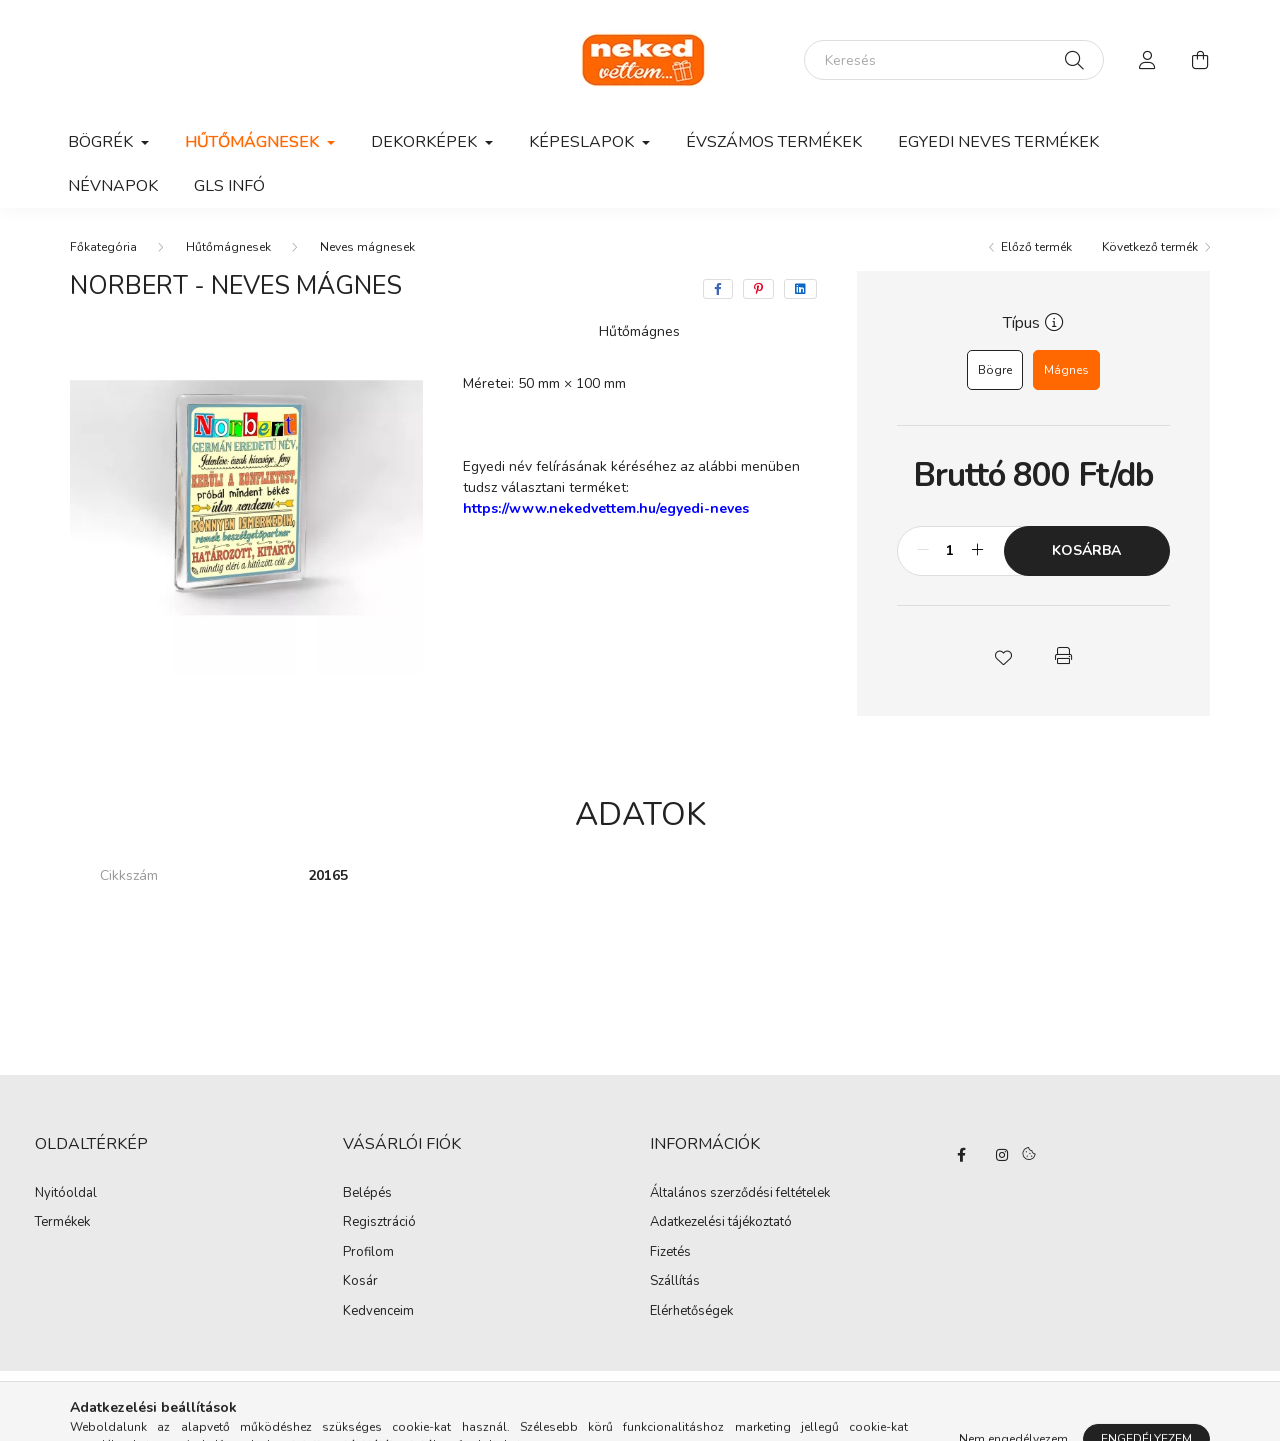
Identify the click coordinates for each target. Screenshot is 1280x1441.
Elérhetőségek (691, 1311)
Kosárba (1086, 550)
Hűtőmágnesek (228, 247)
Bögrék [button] (102, 142)
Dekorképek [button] (426, 142)
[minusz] (923, 551)
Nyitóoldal (66, 1194)
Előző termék (1036, 247)
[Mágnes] (1066, 370)
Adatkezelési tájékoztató (721, 1222)
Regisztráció (379, 1223)
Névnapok (113, 186)
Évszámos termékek (774, 142)
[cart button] (1200, 60)
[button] (1003, 656)
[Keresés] (954, 60)
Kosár (360, 1282)
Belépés (367, 1194)
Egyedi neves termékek (998, 142)
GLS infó (229, 186)
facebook (962, 1155)
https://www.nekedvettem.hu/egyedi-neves (606, 508)
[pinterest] (758, 289)
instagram (1002, 1155)
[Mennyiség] (950, 551)
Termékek (62, 1223)
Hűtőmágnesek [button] (254, 142)
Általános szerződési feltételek (740, 1193)
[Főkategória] (103, 247)
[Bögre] (995, 370)
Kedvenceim (378, 1312)
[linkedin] (800, 289)
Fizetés (670, 1252)
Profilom (368, 1253)
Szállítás (675, 1281)
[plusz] (978, 551)
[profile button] (1148, 60)
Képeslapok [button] (583, 142)
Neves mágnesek (367, 247)
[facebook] (718, 289)
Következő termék (1150, 247)
